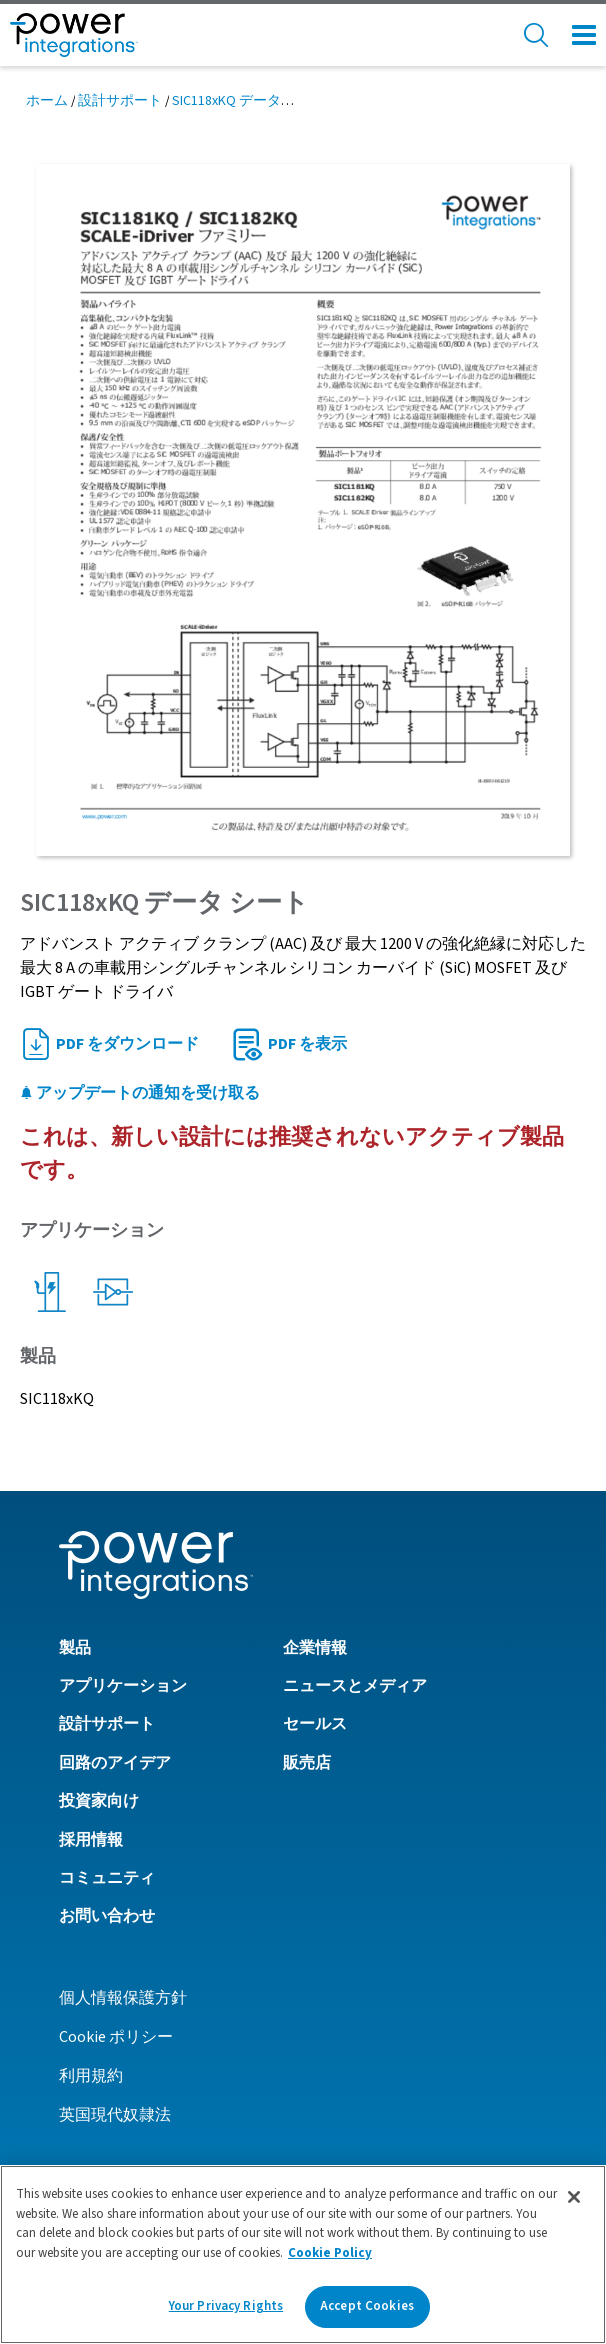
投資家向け (99, 1801)
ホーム (47, 101)
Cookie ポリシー (116, 2037)
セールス (315, 1724)
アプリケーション (123, 1686)
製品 (75, 1648)
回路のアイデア (115, 1763)
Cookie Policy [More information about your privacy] (330, 2253)
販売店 (307, 1763)
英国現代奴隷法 (115, 2115)
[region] (303, 2254)
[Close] (574, 2197)
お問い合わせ (107, 1916)
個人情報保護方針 (123, 1998)
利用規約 (91, 2076)
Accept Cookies (367, 2306)
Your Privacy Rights (226, 2306)
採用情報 (91, 1840)
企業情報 (315, 1648)
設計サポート (120, 101)
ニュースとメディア (355, 1686)
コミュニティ (107, 1878)
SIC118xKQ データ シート (249, 101)
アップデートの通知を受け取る (140, 1093)
